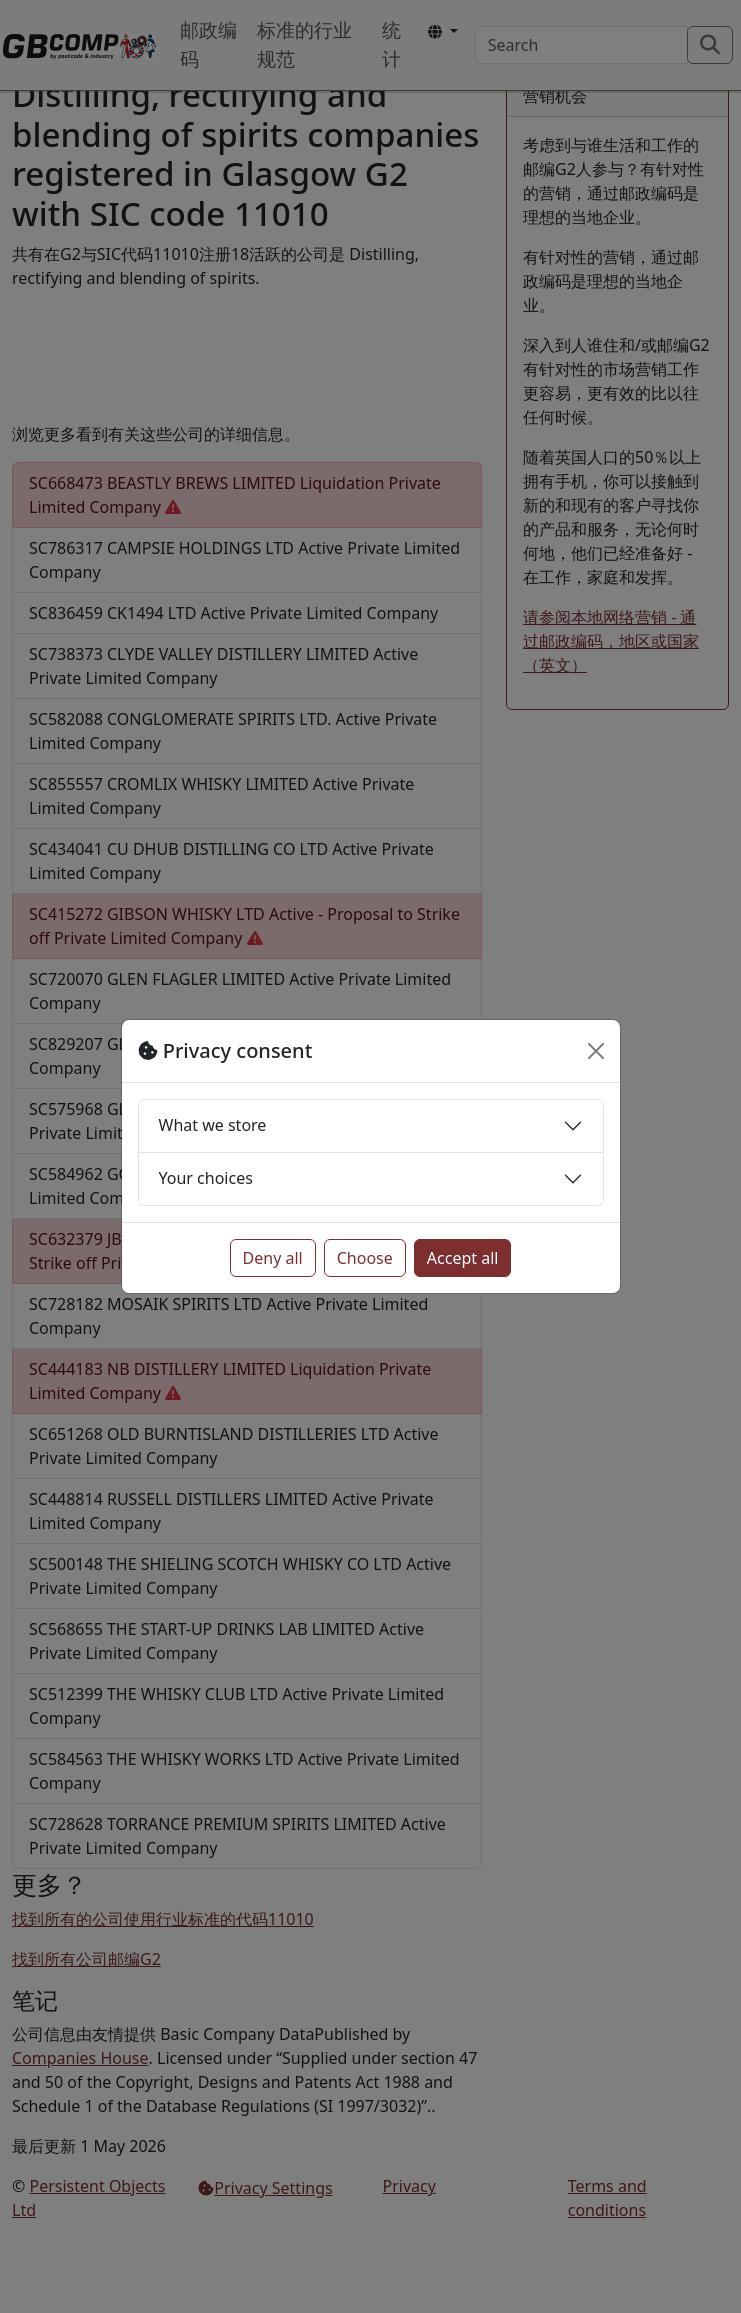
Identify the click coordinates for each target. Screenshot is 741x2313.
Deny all (273, 1258)
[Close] (596, 1051)
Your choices (206, 1178)
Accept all (463, 1258)
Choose (365, 1258)
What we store (213, 1125)
